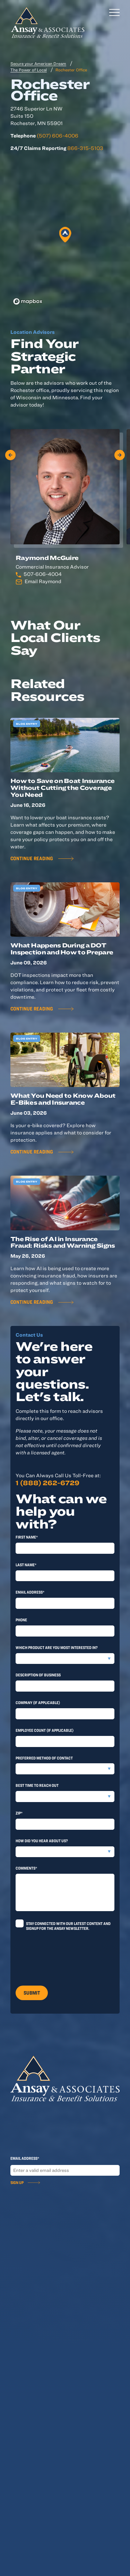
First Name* (27, 1536)
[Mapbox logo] (27, 301)
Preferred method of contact (44, 1757)
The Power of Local (28, 69)
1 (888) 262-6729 (47, 1482)
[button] (65, 235)
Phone (21, 1619)
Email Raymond (43, 581)
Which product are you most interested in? (57, 1647)
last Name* (26, 1564)
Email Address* (30, 1591)
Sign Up (17, 2182)
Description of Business (38, 1674)
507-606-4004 (43, 574)
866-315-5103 (85, 148)
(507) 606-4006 (57, 136)
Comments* (26, 1867)
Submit (32, 1993)
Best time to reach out (37, 1785)
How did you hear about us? (42, 1840)
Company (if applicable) (38, 1702)
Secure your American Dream (38, 63)
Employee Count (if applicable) (44, 1730)
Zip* (19, 1812)
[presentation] (68, 1955)
